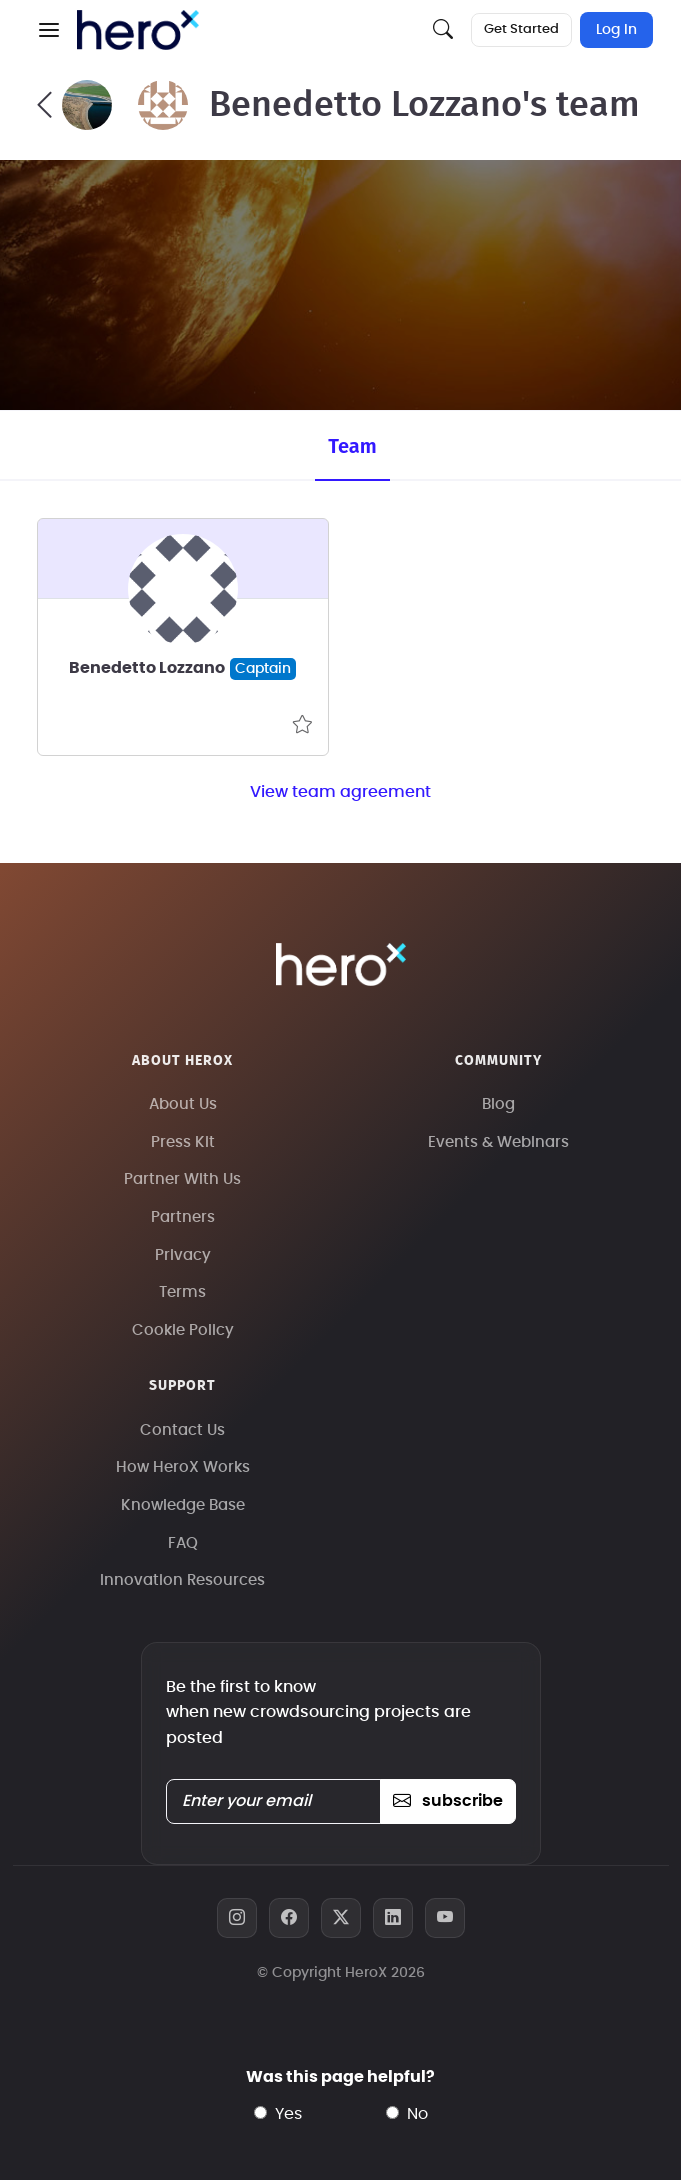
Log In (616, 30)
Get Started (521, 29)
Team (352, 446)
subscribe (447, 1801)
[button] (49, 30)
